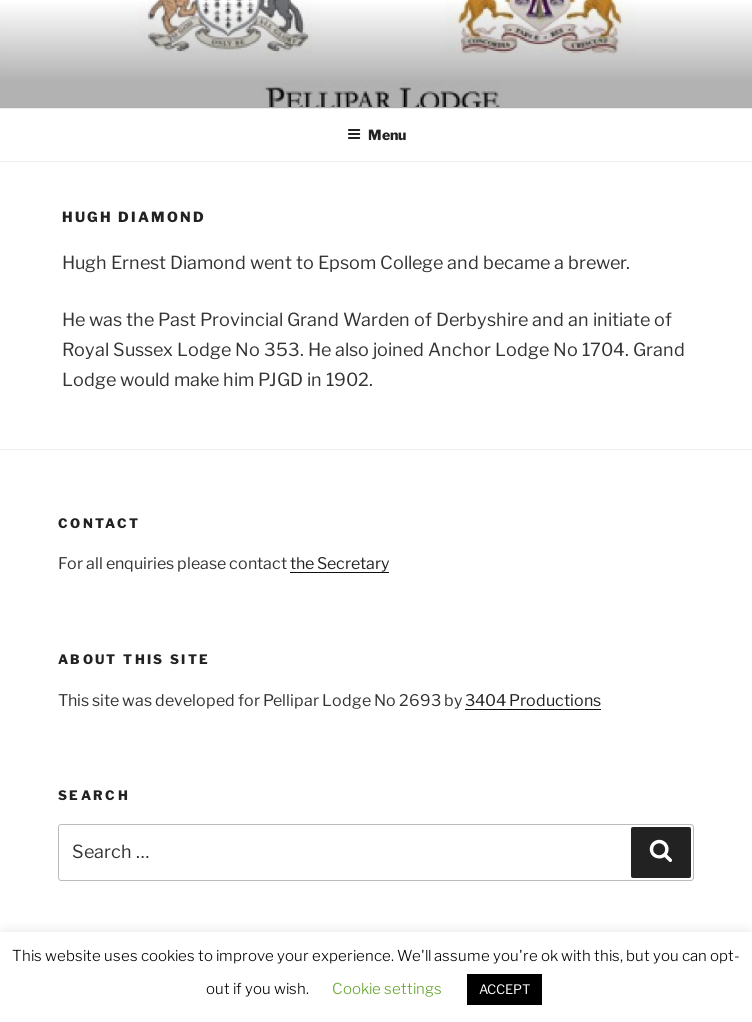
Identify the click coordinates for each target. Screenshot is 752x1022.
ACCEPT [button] (504, 989)
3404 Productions (533, 700)
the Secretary (339, 563)
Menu (376, 134)
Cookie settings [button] (387, 989)
